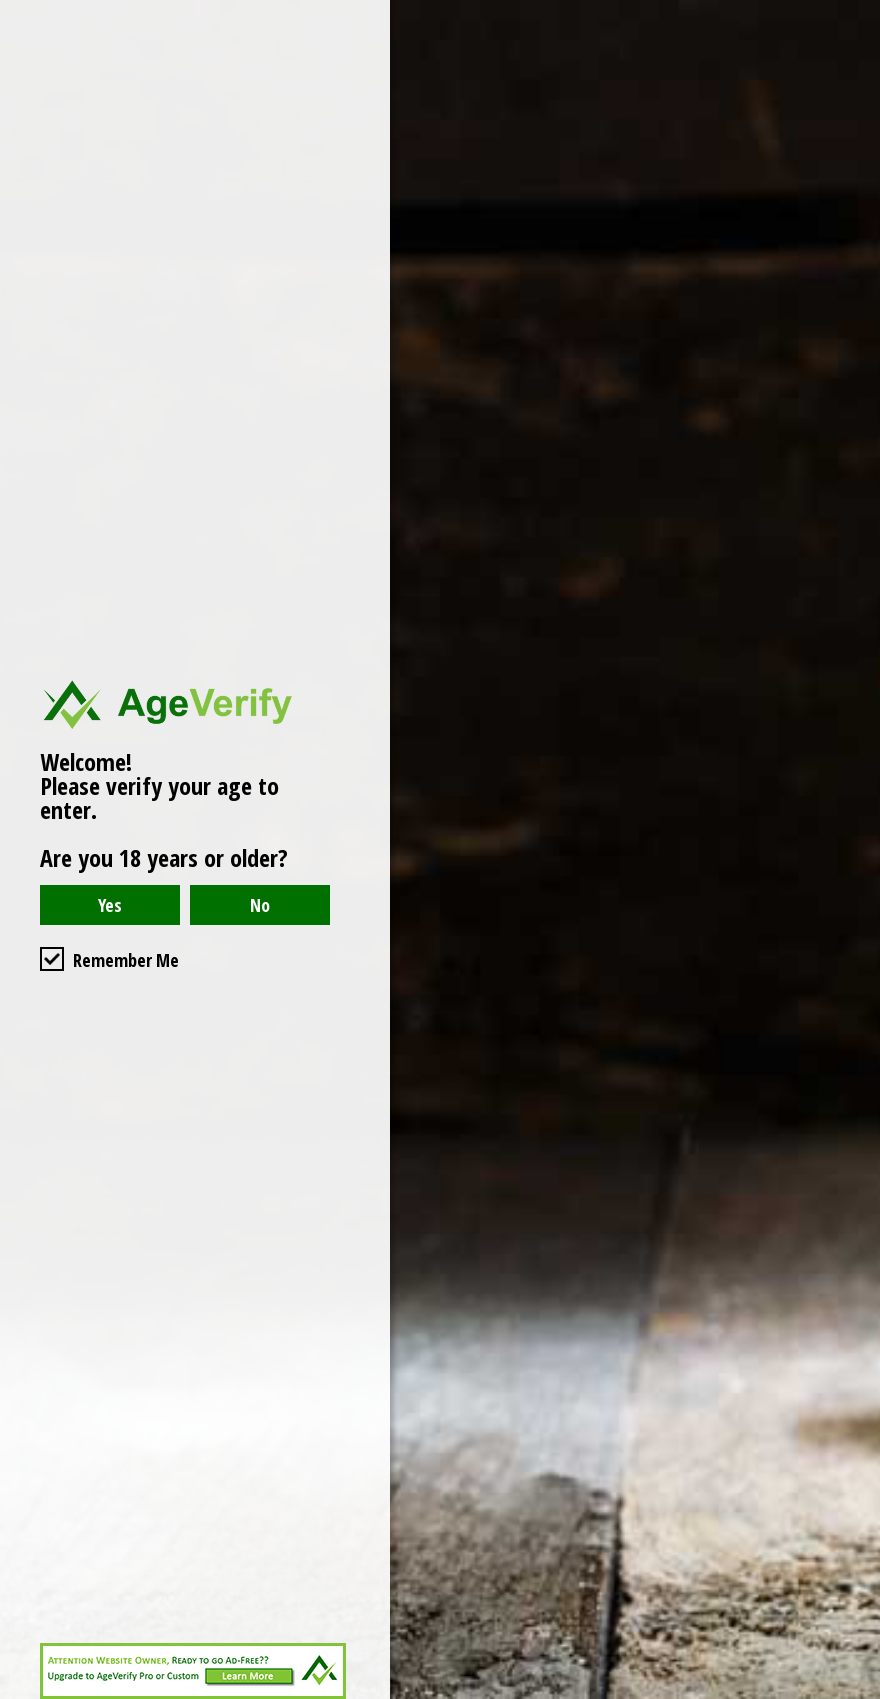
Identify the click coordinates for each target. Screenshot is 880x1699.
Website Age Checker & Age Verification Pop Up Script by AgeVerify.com (855, 1694)
